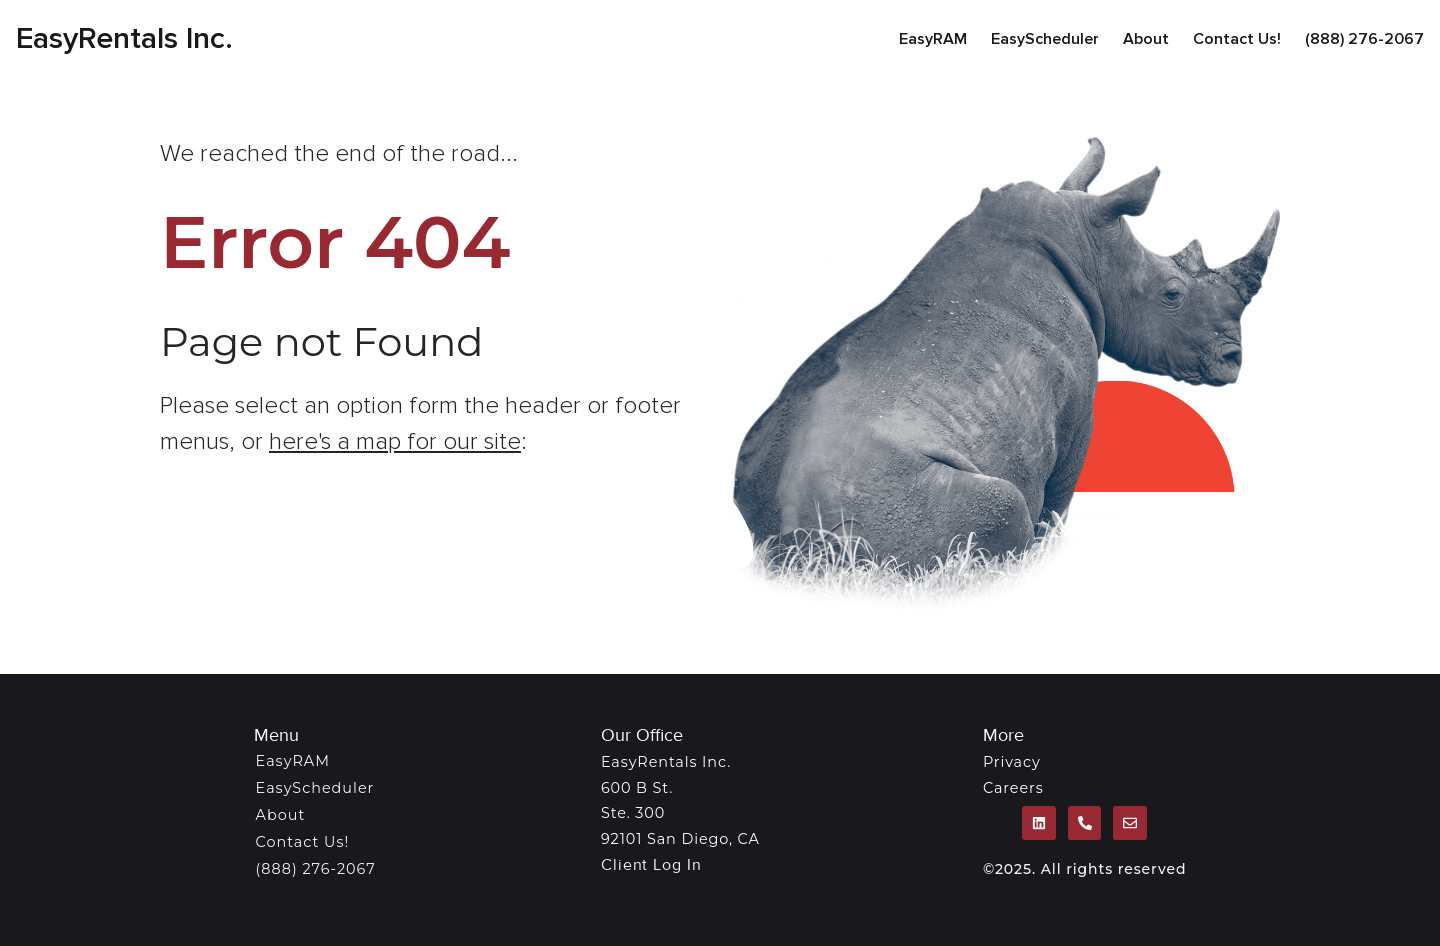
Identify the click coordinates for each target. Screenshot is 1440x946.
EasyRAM (933, 39)
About (1146, 39)
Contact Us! (1237, 39)
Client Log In (651, 865)
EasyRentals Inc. (124, 38)
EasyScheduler (1045, 39)
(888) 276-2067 (1364, 39)
